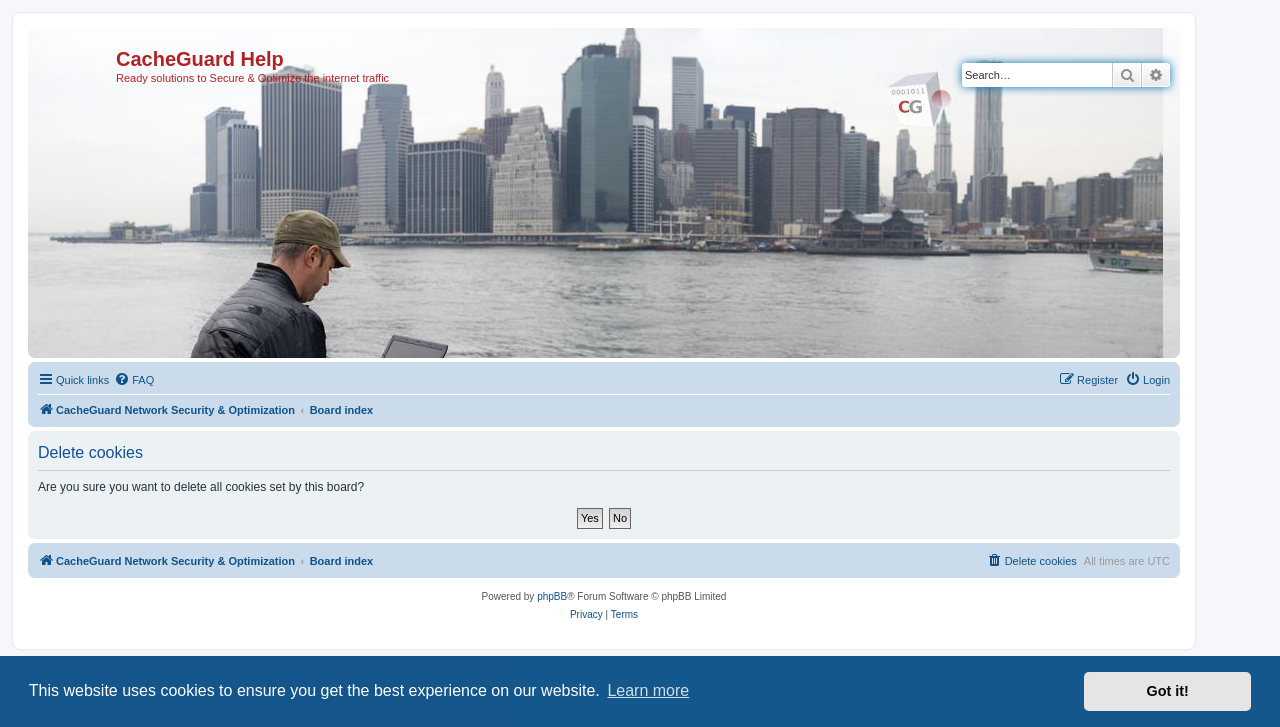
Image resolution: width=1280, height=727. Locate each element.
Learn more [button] (648, 690)
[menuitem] (134, 380)
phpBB (552, 596)
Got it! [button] (1168, 691)
